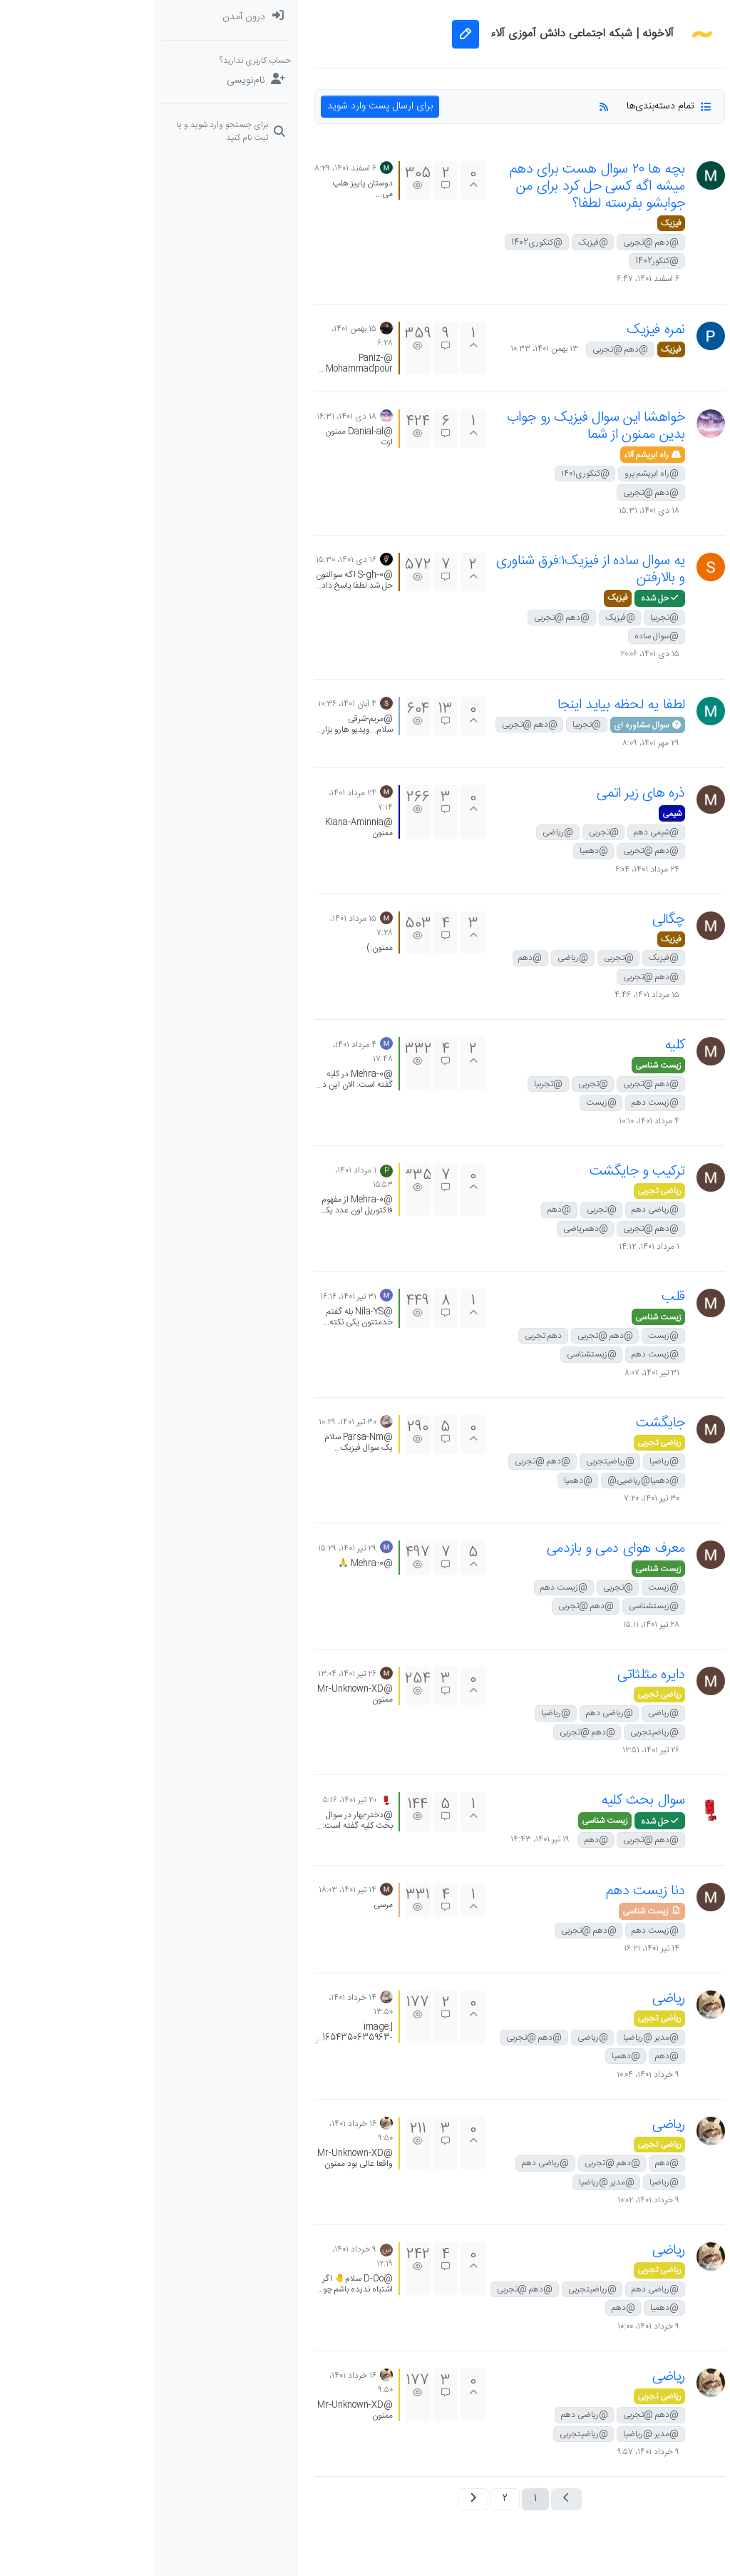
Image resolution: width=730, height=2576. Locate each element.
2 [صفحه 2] (350, 2499)
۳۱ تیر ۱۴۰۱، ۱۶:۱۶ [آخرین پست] (193, 1296)
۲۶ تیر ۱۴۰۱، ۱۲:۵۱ (496, 1750)
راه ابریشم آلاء (498, 455)
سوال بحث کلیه (488, 1800)
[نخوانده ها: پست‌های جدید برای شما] (659, 45)
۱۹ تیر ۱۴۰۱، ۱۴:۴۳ (385, 1839)
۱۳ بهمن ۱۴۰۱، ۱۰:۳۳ (389, 349)
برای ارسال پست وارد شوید (225, 106)
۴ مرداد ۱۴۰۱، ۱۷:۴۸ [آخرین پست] (208, 1052)
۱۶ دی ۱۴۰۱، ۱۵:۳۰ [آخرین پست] (191, 560)
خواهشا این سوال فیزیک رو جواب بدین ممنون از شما (441, 426)
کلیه (520, 1045)
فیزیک (516, 223)
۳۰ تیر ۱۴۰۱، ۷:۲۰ (497, 1498)
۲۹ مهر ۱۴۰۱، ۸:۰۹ (496, 743)
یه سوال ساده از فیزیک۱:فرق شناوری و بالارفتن (435, 569)
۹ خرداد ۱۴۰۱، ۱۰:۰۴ (493, 2075)
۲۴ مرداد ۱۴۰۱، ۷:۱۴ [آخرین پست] (206, 800)
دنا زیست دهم (490, 1891)
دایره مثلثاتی (496, 1675)
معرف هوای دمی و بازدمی (461, 1548)
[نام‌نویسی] (71, 80)
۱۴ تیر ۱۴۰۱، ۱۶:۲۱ (497, 1948)
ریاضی (514, 1998)
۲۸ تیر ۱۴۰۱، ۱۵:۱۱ (496, 1624)
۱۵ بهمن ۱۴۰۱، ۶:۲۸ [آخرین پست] (207, 336)
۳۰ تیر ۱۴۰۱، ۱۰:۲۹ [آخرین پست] (193, 1422)
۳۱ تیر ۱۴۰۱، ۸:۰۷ (497, 1373)
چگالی (514, 919)
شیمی (517, 814)
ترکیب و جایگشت (482, 1171)
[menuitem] (71, 17)
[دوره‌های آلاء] (659, 159)
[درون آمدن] (71, 17)
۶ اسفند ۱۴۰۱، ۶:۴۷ (493, 279)
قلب (518, 1297)
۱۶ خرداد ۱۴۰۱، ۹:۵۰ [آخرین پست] (206, 2131)
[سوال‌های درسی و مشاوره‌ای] (659, 131)
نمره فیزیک (501, 330)
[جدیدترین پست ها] (659, 74)
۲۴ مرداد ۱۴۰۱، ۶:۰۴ (493, 869)
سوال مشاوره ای (493, 725)
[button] (659, 216)
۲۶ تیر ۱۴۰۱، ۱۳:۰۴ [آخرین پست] (192, 1674)
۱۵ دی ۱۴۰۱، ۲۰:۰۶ (495, 654)
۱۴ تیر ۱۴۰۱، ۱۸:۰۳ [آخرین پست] (193, 1890)
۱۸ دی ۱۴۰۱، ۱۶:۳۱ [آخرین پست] (192, 416)
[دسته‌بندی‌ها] (659, 17)
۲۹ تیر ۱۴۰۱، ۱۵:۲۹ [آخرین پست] (192, 1548)
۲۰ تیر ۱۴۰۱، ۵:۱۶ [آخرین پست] (195, 1800)
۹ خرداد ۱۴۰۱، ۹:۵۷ (494, 2452)
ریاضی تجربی (505, 1191)
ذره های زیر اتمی (486, 793)
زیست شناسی (503, 1065)
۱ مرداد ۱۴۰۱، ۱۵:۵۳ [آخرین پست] (209, 1177)
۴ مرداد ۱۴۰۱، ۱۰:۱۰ (494, 1121)
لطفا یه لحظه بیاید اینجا (466, 705)
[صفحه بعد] (318, 2499)
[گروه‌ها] (659, 188)
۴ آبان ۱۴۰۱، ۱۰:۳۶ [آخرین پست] (192, 704)
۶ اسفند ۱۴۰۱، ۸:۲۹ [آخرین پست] (191, 168)
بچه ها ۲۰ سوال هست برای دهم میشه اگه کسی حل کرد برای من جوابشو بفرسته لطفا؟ (442, 186)
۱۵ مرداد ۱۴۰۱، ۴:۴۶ (492, 995)
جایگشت (505, 1423)
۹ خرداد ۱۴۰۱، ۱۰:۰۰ (494, 2326)
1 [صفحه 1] (380, 2499)
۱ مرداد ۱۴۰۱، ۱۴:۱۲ (494, 1247)
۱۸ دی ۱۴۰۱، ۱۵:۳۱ (494, 511)
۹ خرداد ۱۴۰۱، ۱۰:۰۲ (494, 2200)
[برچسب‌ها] (659, 102)
